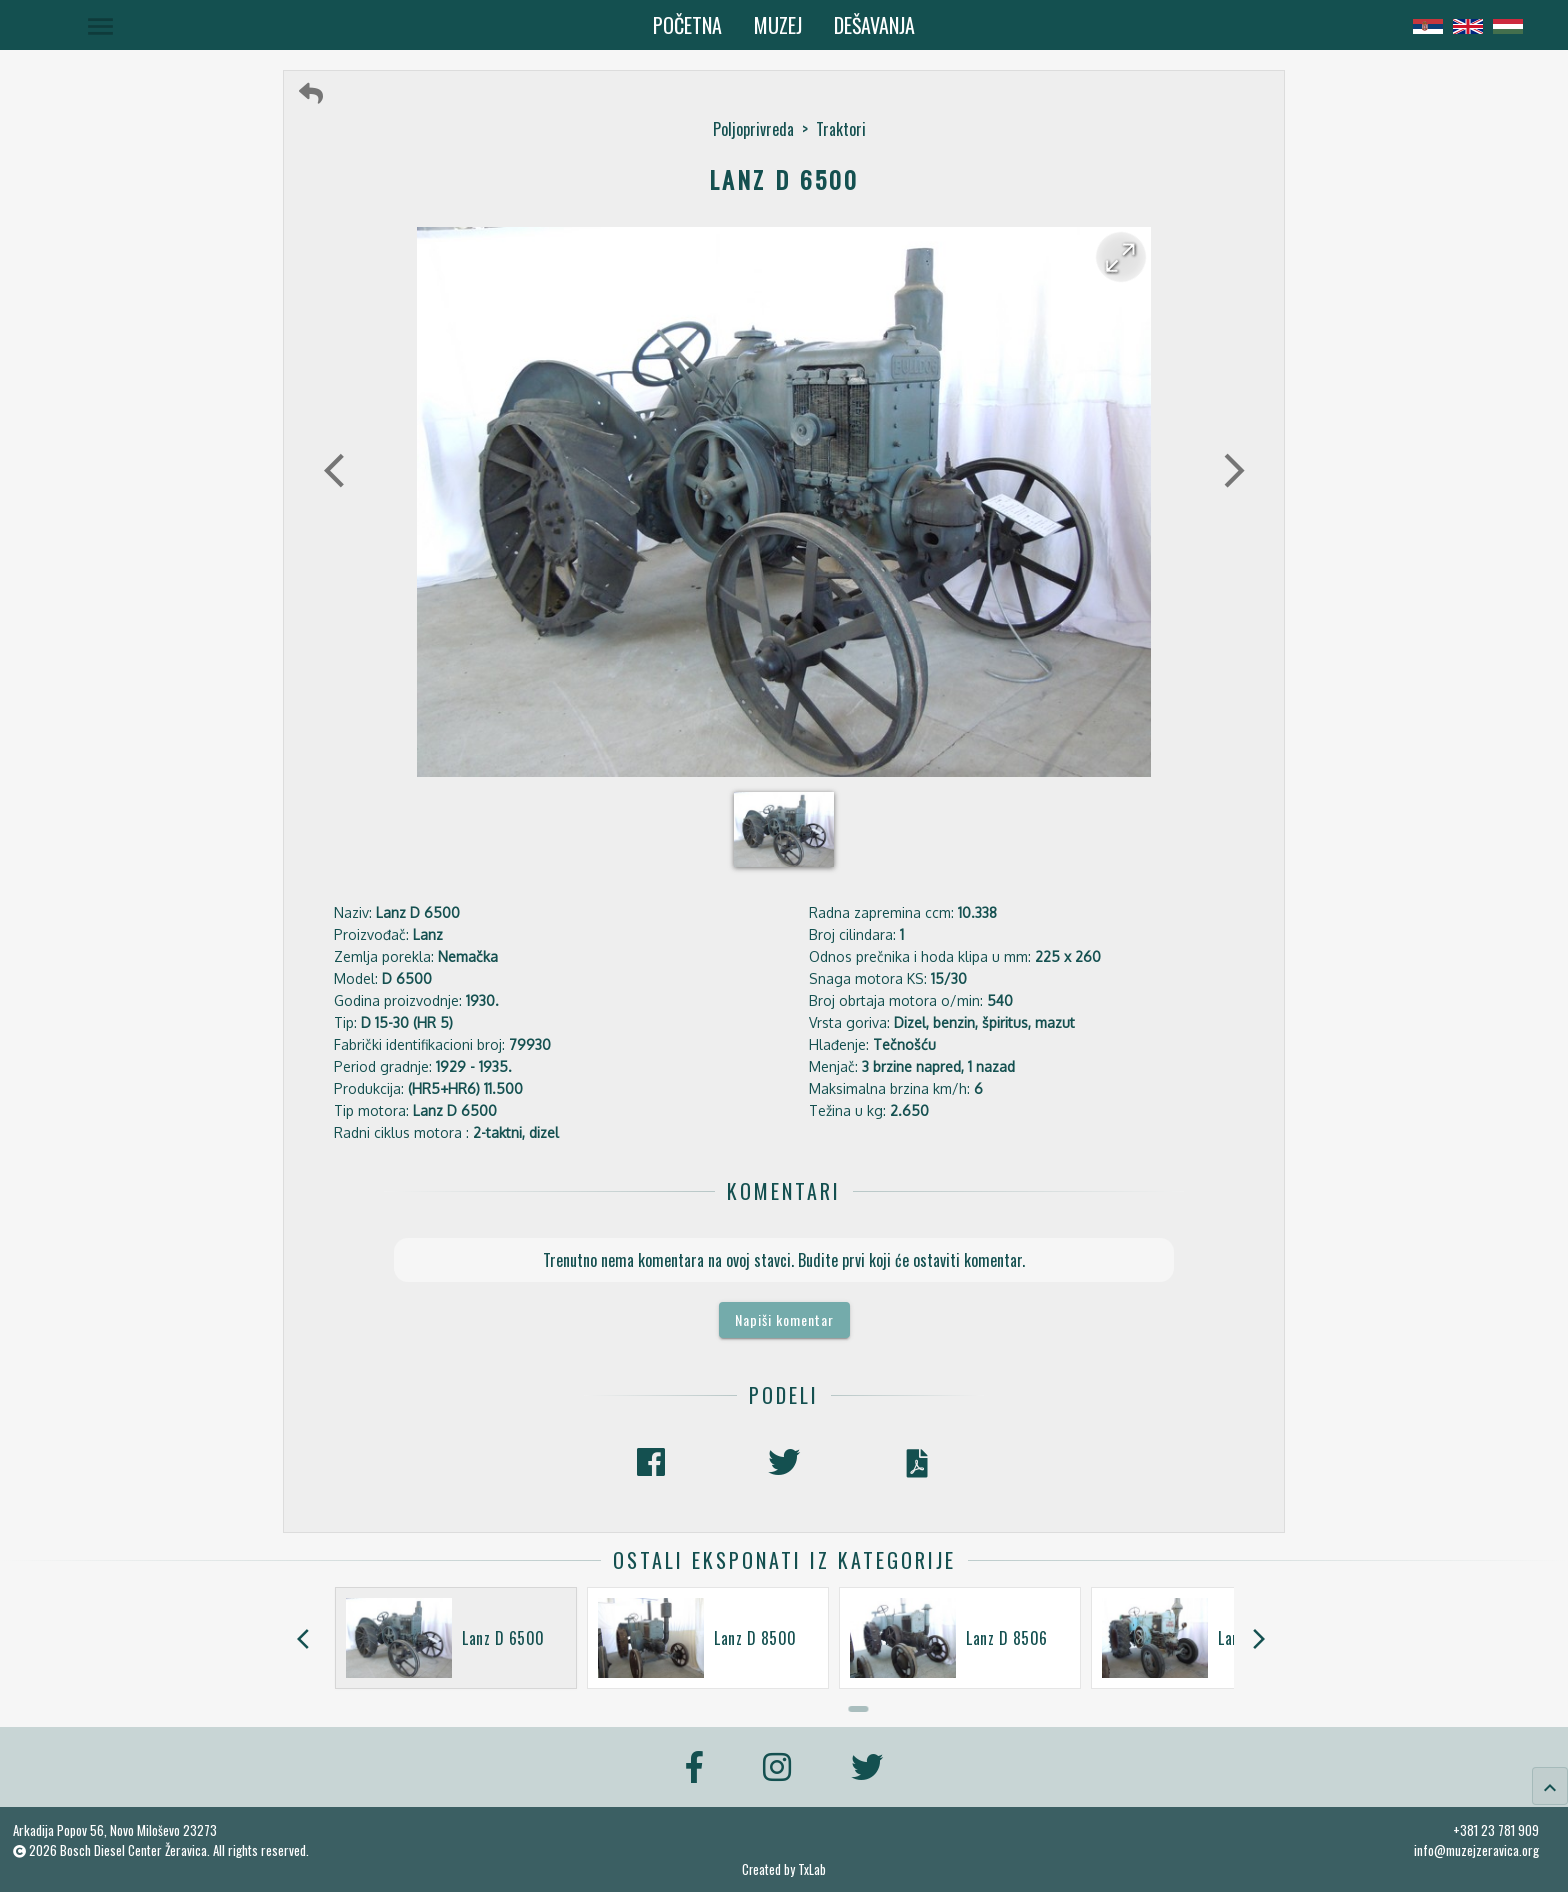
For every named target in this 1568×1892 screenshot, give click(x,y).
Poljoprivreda (753, 129)
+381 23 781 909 (1496, 1830)
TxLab (812, 1869)
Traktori (841, 129)
